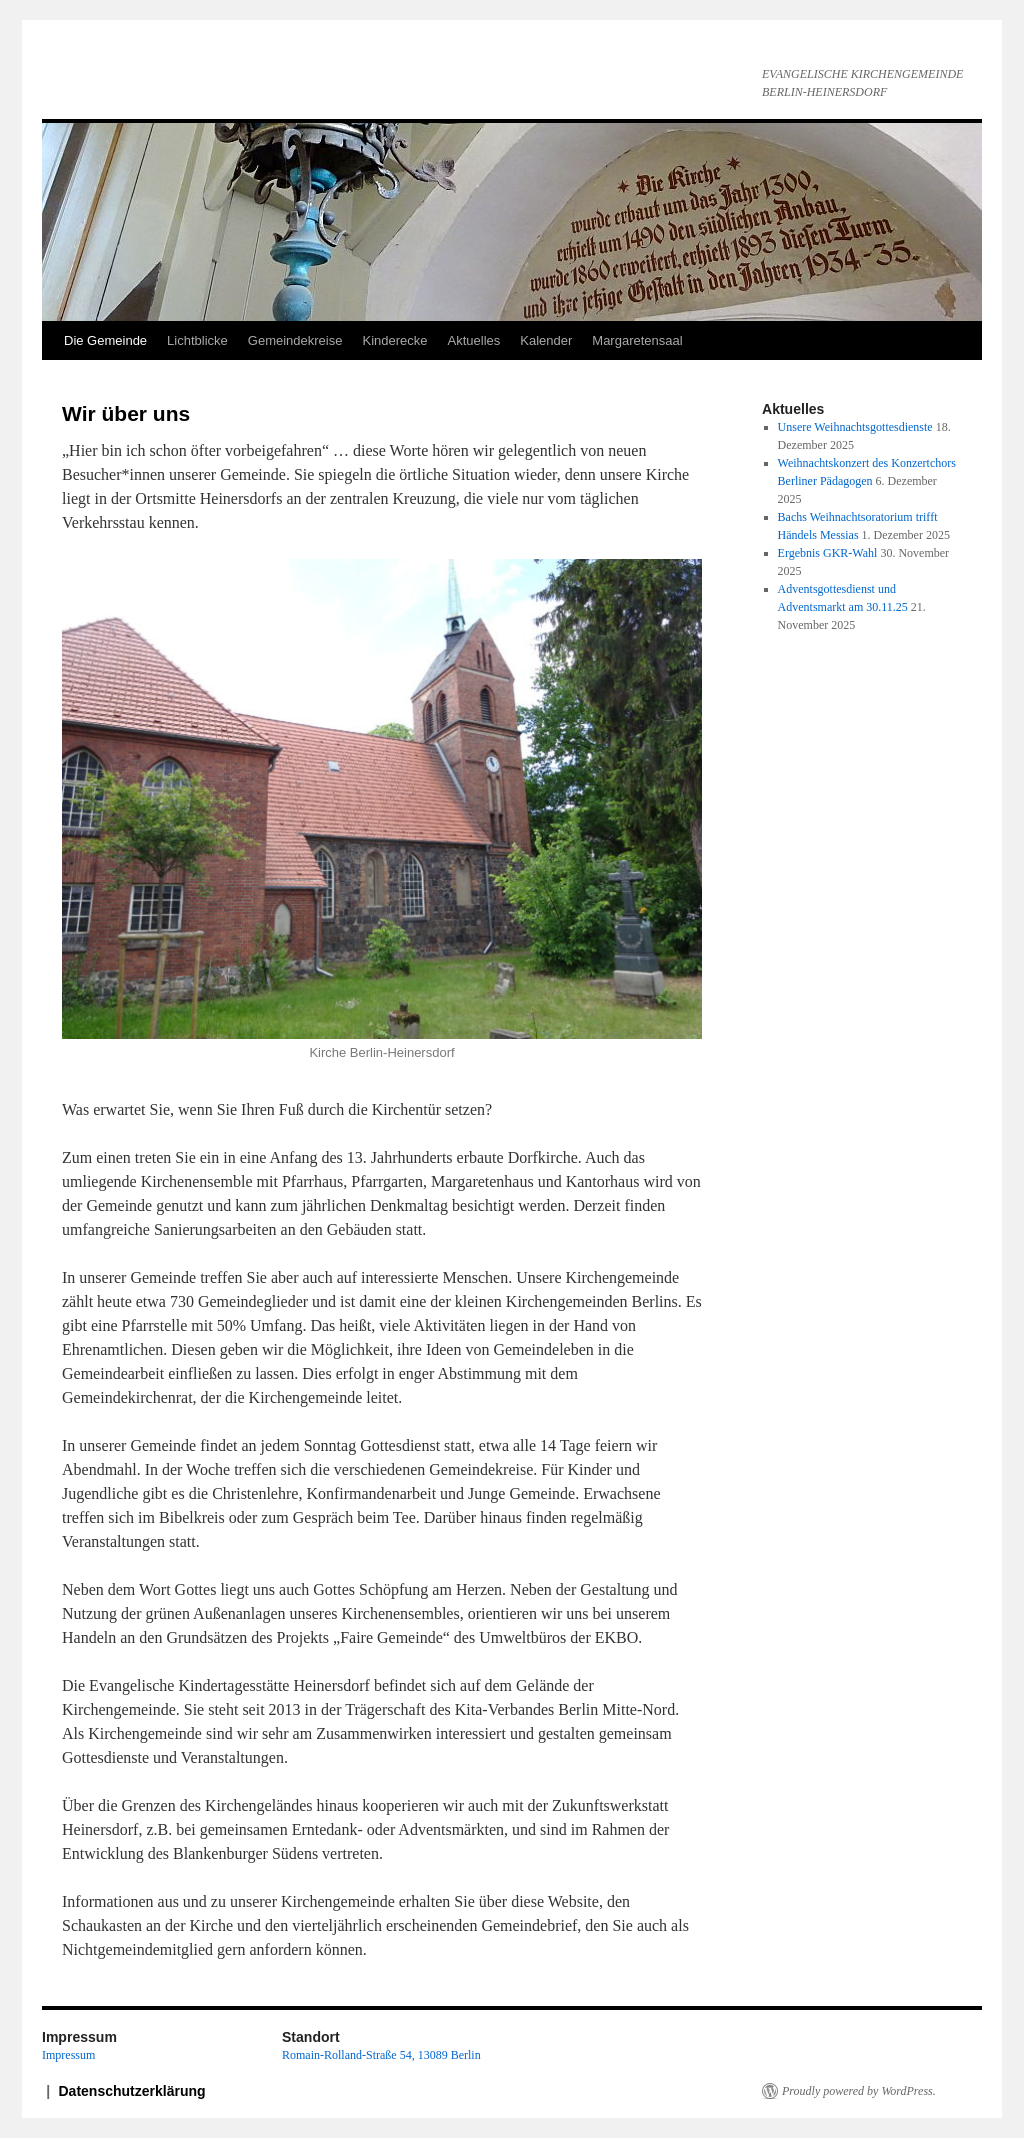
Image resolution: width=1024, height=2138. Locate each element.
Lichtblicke (197, 340)
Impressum (68, 2055)
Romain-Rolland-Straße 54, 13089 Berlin (381, 2055)
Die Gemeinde (105, 340)
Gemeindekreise (295, 340)
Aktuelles (474, 340)
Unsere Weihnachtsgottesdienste (855, 427)
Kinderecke (394, 340)
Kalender (546, 340)
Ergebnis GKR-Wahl (828, 553)
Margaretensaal (637, 340)
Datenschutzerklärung (132, 2091)
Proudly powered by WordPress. (859, 2091)
